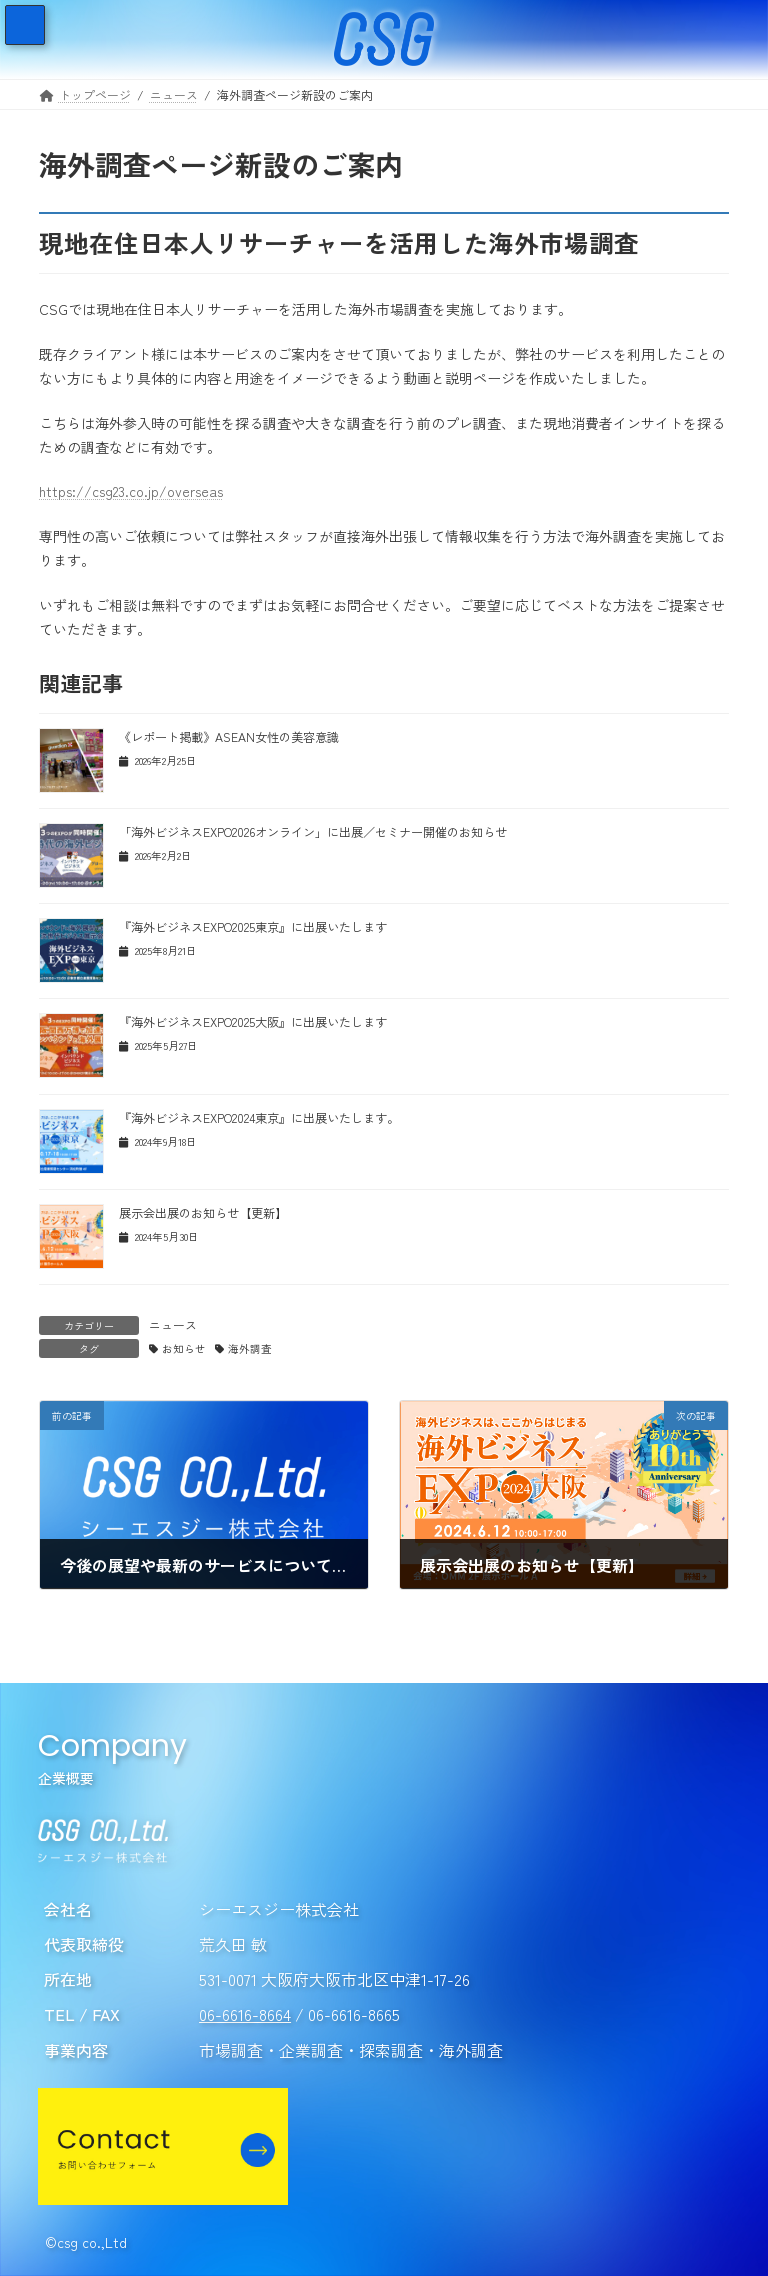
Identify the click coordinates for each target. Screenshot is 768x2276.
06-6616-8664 (245, 2015)
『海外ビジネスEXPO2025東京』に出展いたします (253, 927)
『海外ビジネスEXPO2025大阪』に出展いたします (253, 1022)
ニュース (173, 1324)
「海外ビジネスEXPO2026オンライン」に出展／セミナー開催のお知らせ (313, 832)
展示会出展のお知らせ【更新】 (203, 1213)
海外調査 (250, 1348)
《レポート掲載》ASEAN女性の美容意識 (229, 737)
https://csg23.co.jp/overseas (131, 491)
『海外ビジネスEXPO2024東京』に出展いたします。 (259, 1118)
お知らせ (184, 1348)
